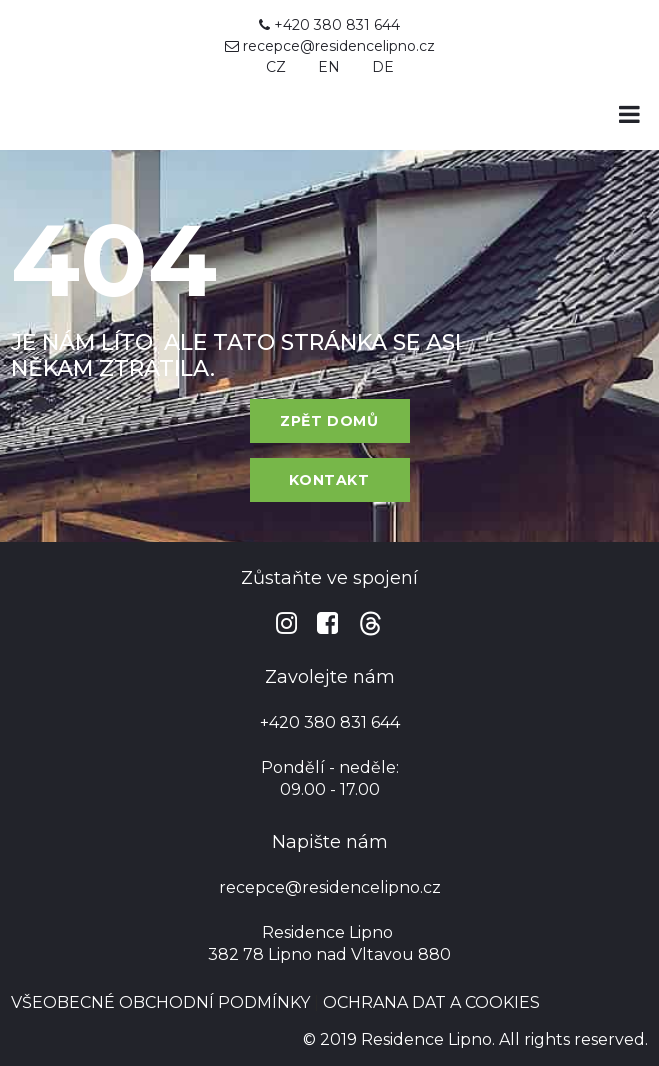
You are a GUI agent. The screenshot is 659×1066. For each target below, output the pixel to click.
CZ (276, 67)
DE (383, 67)
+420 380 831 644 (329, 25)
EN (329, 67)
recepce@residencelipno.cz (339, 46)
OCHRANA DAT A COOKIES (431, 1002)
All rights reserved (572, 1039)
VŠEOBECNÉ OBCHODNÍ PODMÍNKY (160, 1002)
